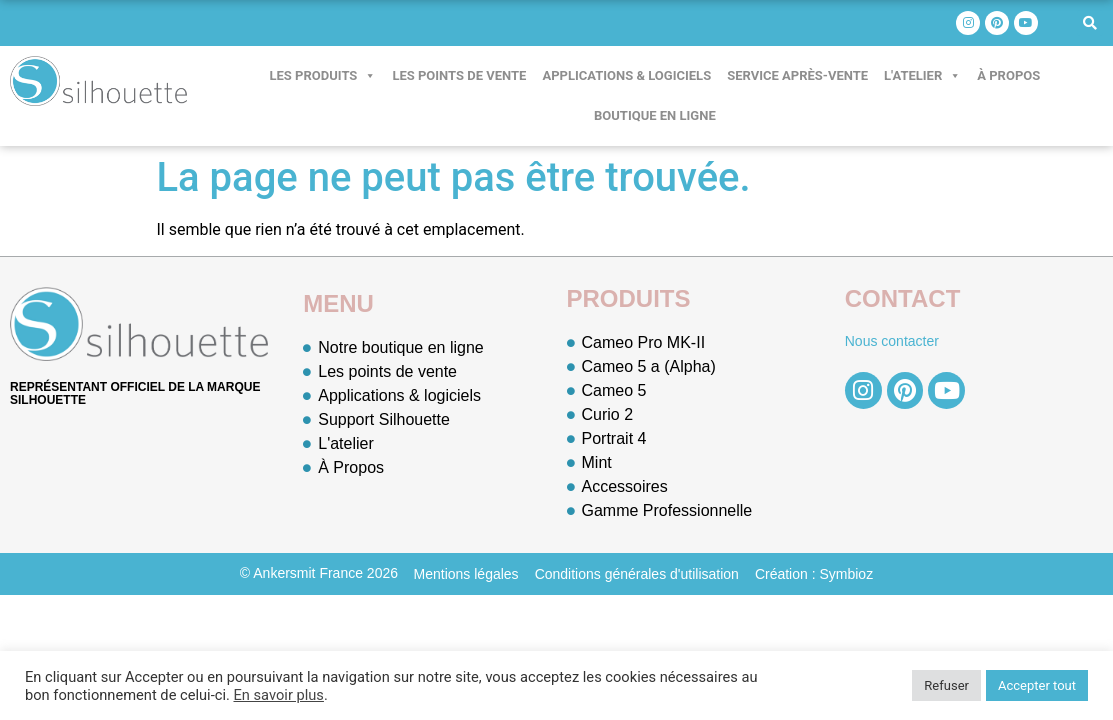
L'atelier (922, 76)
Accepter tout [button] (1037, 685)
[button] (1090, 23)
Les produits (323, 76)
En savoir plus (278, 695)
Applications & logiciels (626, 75)
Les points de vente (459, 75)
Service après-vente (797, 75)
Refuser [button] (946, 685)
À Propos (1008, 75)
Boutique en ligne (655, 115)
